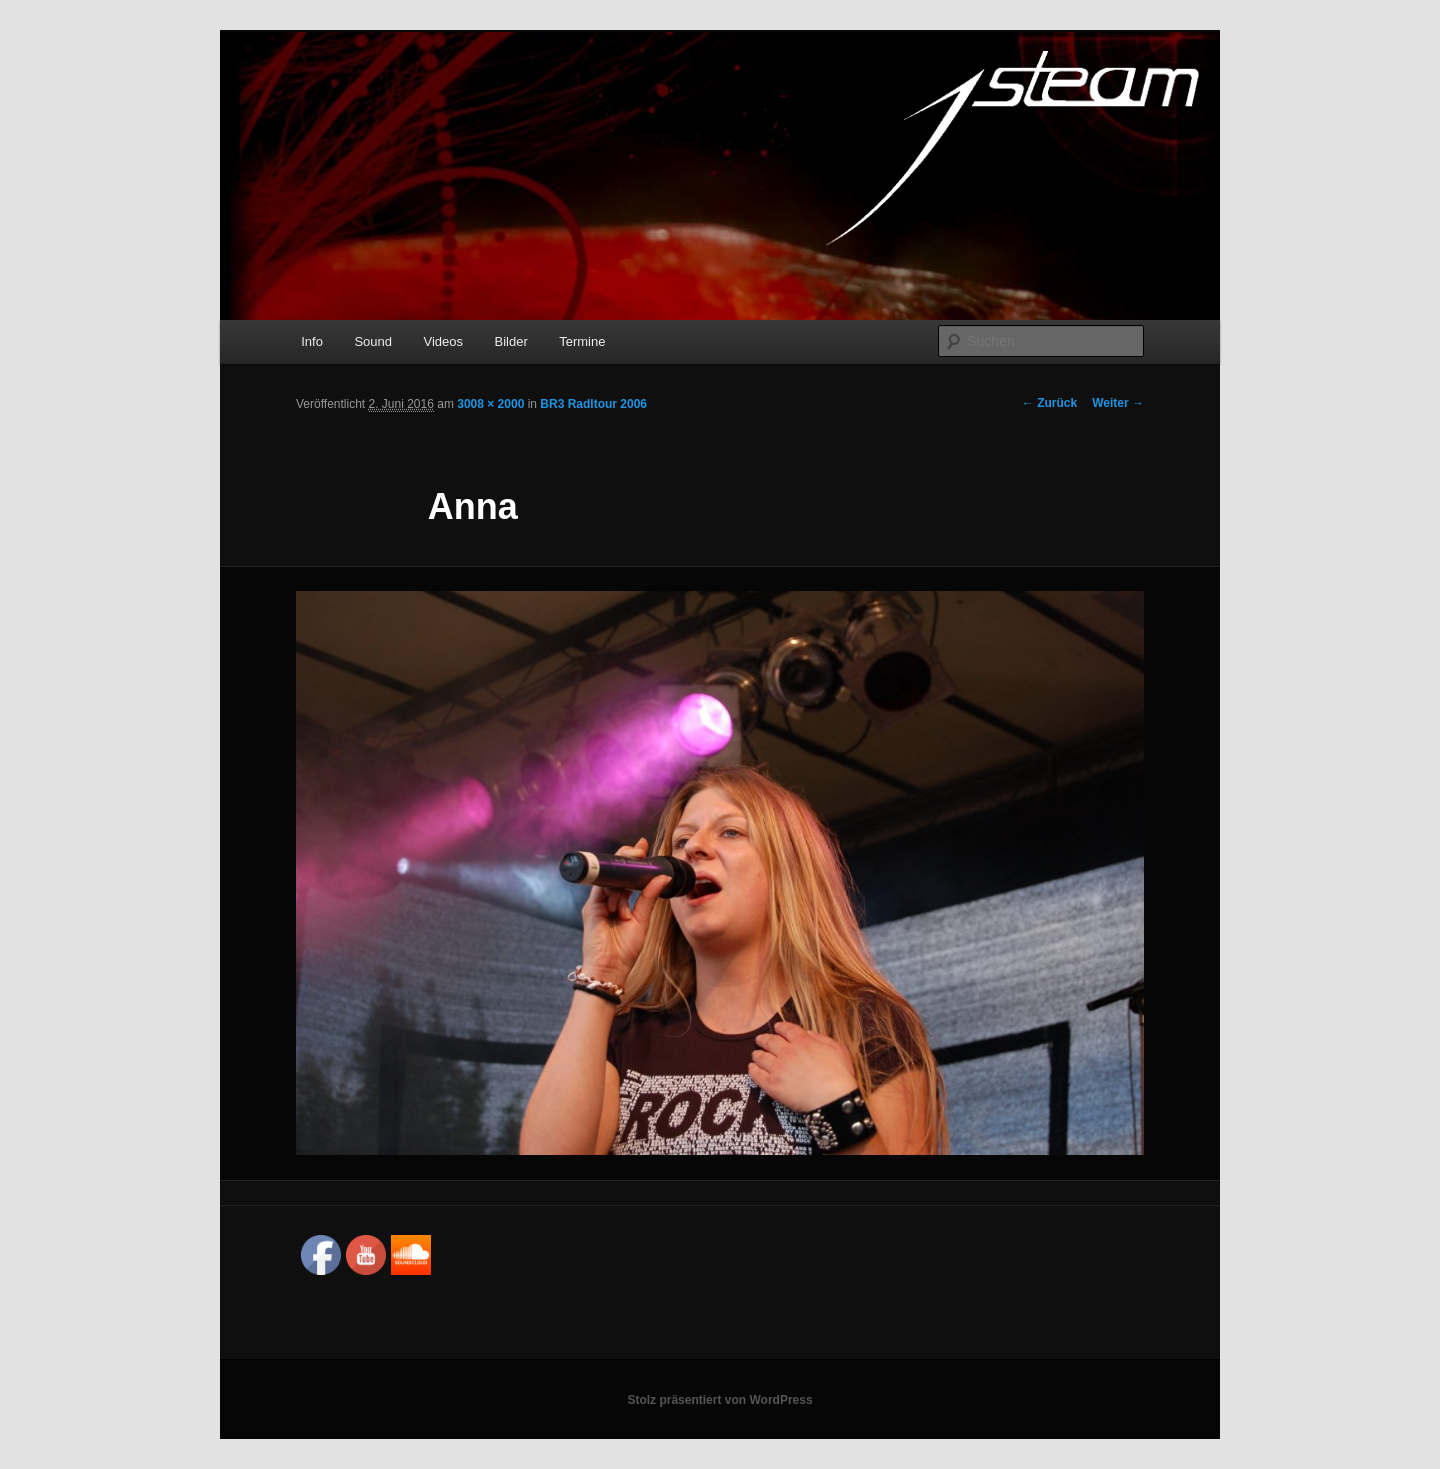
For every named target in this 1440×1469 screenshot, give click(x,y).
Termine (582, 341)
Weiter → (1118, 403)
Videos (443, 341)
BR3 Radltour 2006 (593, 404)
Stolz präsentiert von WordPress (719, 1400)
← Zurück (1049, 403)
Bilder (510, 341)
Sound (373, 341)
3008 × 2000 (490, 404)
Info (312, 341)
